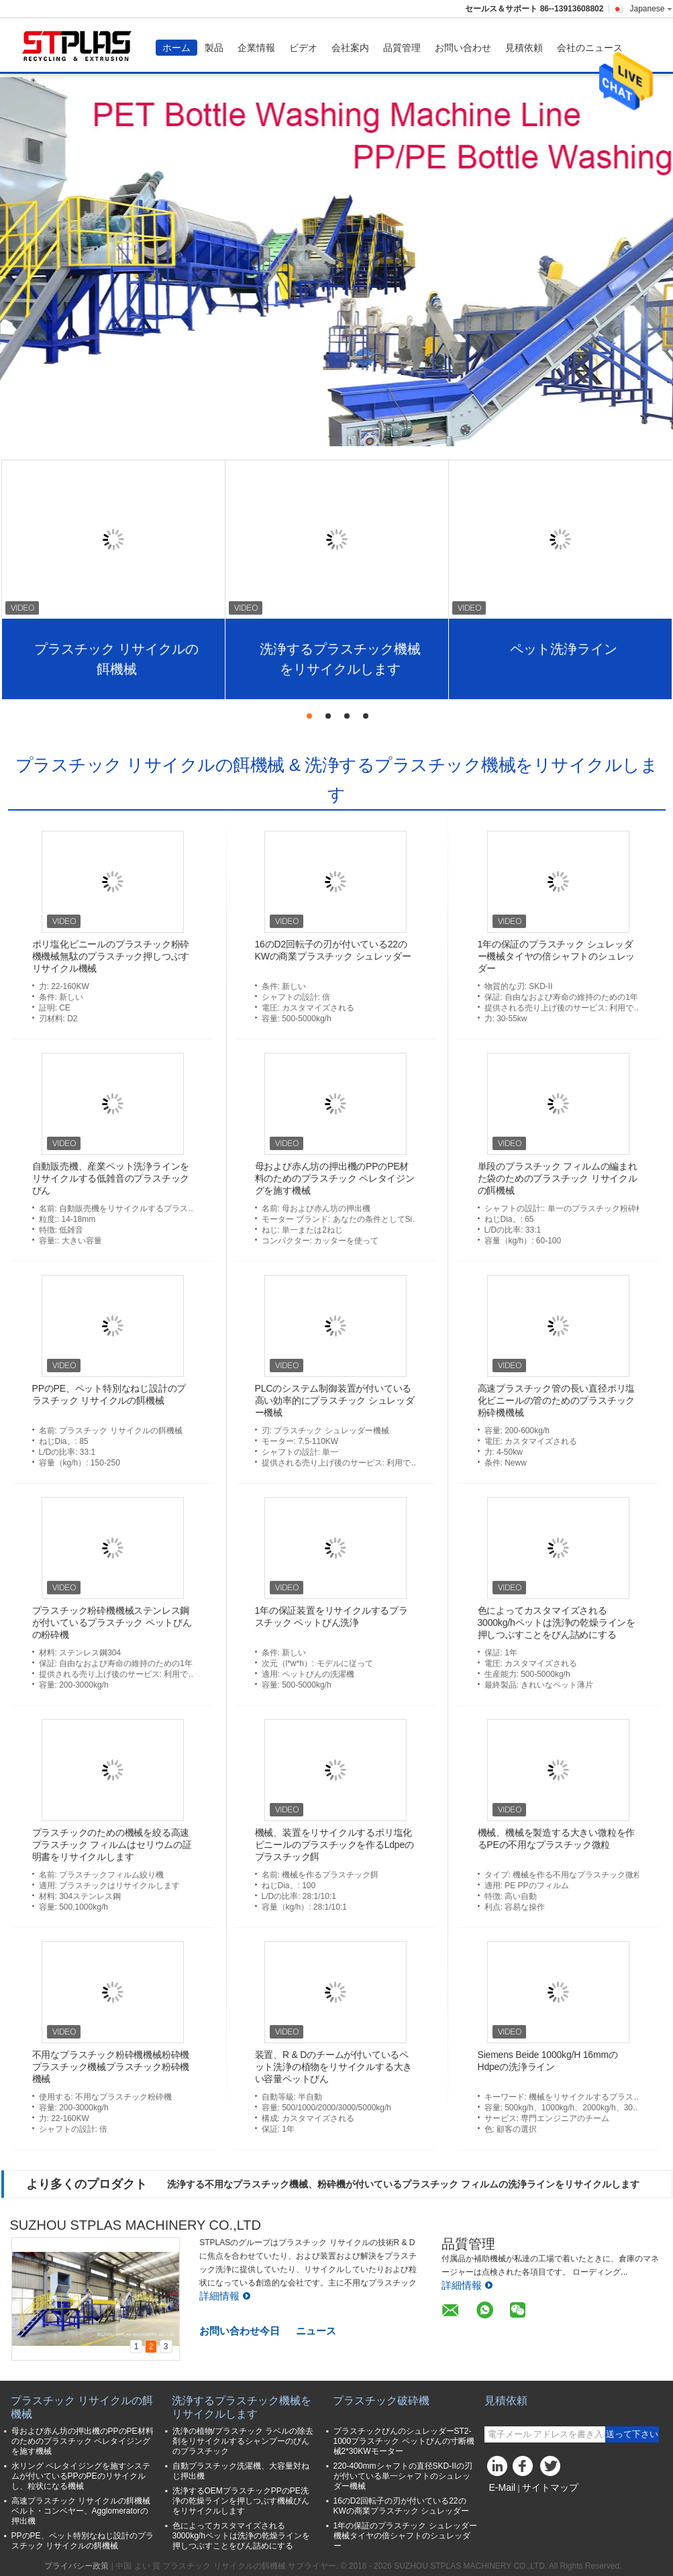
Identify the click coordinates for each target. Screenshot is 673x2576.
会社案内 (350, 47)
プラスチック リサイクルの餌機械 (116, 658)
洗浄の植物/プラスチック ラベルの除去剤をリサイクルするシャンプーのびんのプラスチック (243, 2441)
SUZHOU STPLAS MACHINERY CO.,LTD (136, 2225)
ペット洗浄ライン (563, 648)
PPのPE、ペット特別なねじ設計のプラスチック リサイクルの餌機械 (82, 2541)
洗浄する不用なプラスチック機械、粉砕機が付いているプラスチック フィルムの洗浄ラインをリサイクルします (403, 2184)
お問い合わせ (463, 47)
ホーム (176, 47)
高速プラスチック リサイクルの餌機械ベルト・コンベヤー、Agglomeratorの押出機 (80, 2511)
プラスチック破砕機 (381, 2400)
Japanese (650, 8)
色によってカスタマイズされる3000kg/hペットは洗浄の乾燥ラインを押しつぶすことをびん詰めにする (556, 1622)
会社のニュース (590, 47)
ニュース (316, 2330)
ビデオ (303, 47)
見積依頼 (524, 47)
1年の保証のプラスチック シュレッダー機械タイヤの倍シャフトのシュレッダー (556, 956)
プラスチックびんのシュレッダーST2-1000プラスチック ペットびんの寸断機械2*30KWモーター (403, 2441)
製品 (214, 47)
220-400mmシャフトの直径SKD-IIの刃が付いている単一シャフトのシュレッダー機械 (402, 2476)
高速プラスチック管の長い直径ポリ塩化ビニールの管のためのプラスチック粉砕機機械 (556, 1400)
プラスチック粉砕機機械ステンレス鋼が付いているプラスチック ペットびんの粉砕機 (112, 1622)
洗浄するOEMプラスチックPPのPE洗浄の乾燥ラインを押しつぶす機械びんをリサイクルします (240, 2501)
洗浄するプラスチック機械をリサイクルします (340, 658)
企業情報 (256, 47)
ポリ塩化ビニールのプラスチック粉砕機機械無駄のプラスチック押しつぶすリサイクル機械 (111, 956)
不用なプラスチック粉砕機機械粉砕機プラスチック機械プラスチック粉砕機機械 (111, 2066)
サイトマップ (550, 2487)
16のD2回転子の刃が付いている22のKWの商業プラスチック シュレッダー (401, 2506)
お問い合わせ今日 (239, 2330)
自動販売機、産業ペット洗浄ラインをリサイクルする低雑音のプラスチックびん (111, 1178)
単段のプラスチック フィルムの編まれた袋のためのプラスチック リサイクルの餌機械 (557, 1178)
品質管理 (402, 47)
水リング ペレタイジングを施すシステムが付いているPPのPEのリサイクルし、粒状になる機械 (80, 2476)
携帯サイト (508, 2504)
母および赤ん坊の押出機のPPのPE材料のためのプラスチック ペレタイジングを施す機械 (335, 1178)
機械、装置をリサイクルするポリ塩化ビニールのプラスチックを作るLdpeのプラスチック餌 (334, 1844)
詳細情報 (225, 2296)
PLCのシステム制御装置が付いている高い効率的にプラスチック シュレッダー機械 (335, 1400)
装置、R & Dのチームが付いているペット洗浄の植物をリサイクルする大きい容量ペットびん (334, 2066)
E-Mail (502, 2487)
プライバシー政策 (76, 2566)
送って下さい (632, 2434)
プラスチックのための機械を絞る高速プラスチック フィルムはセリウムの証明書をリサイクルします (112, 1844)
